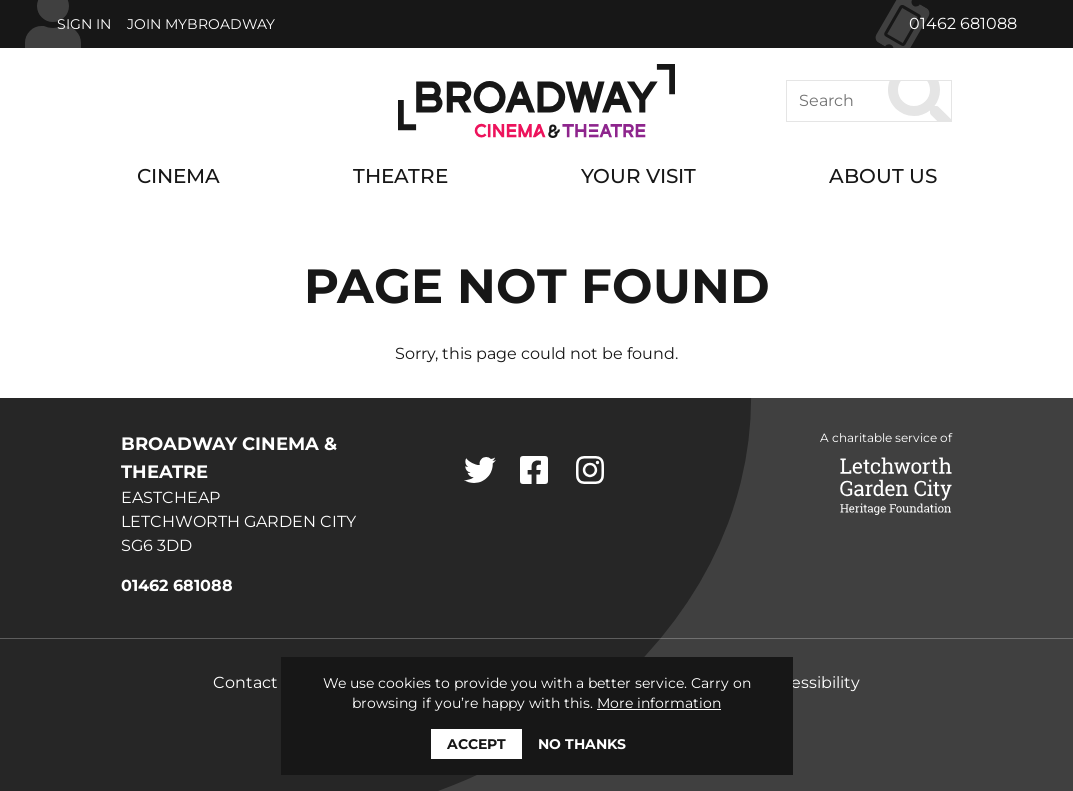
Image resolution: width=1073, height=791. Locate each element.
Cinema (178, 176)
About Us (883, 176)
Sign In (84, 24)
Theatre (400, 176)
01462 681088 (963, 23)
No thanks (582, 744)
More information (659, 703)
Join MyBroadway (201, 24)
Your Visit (638, 176)
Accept (476, 744)
